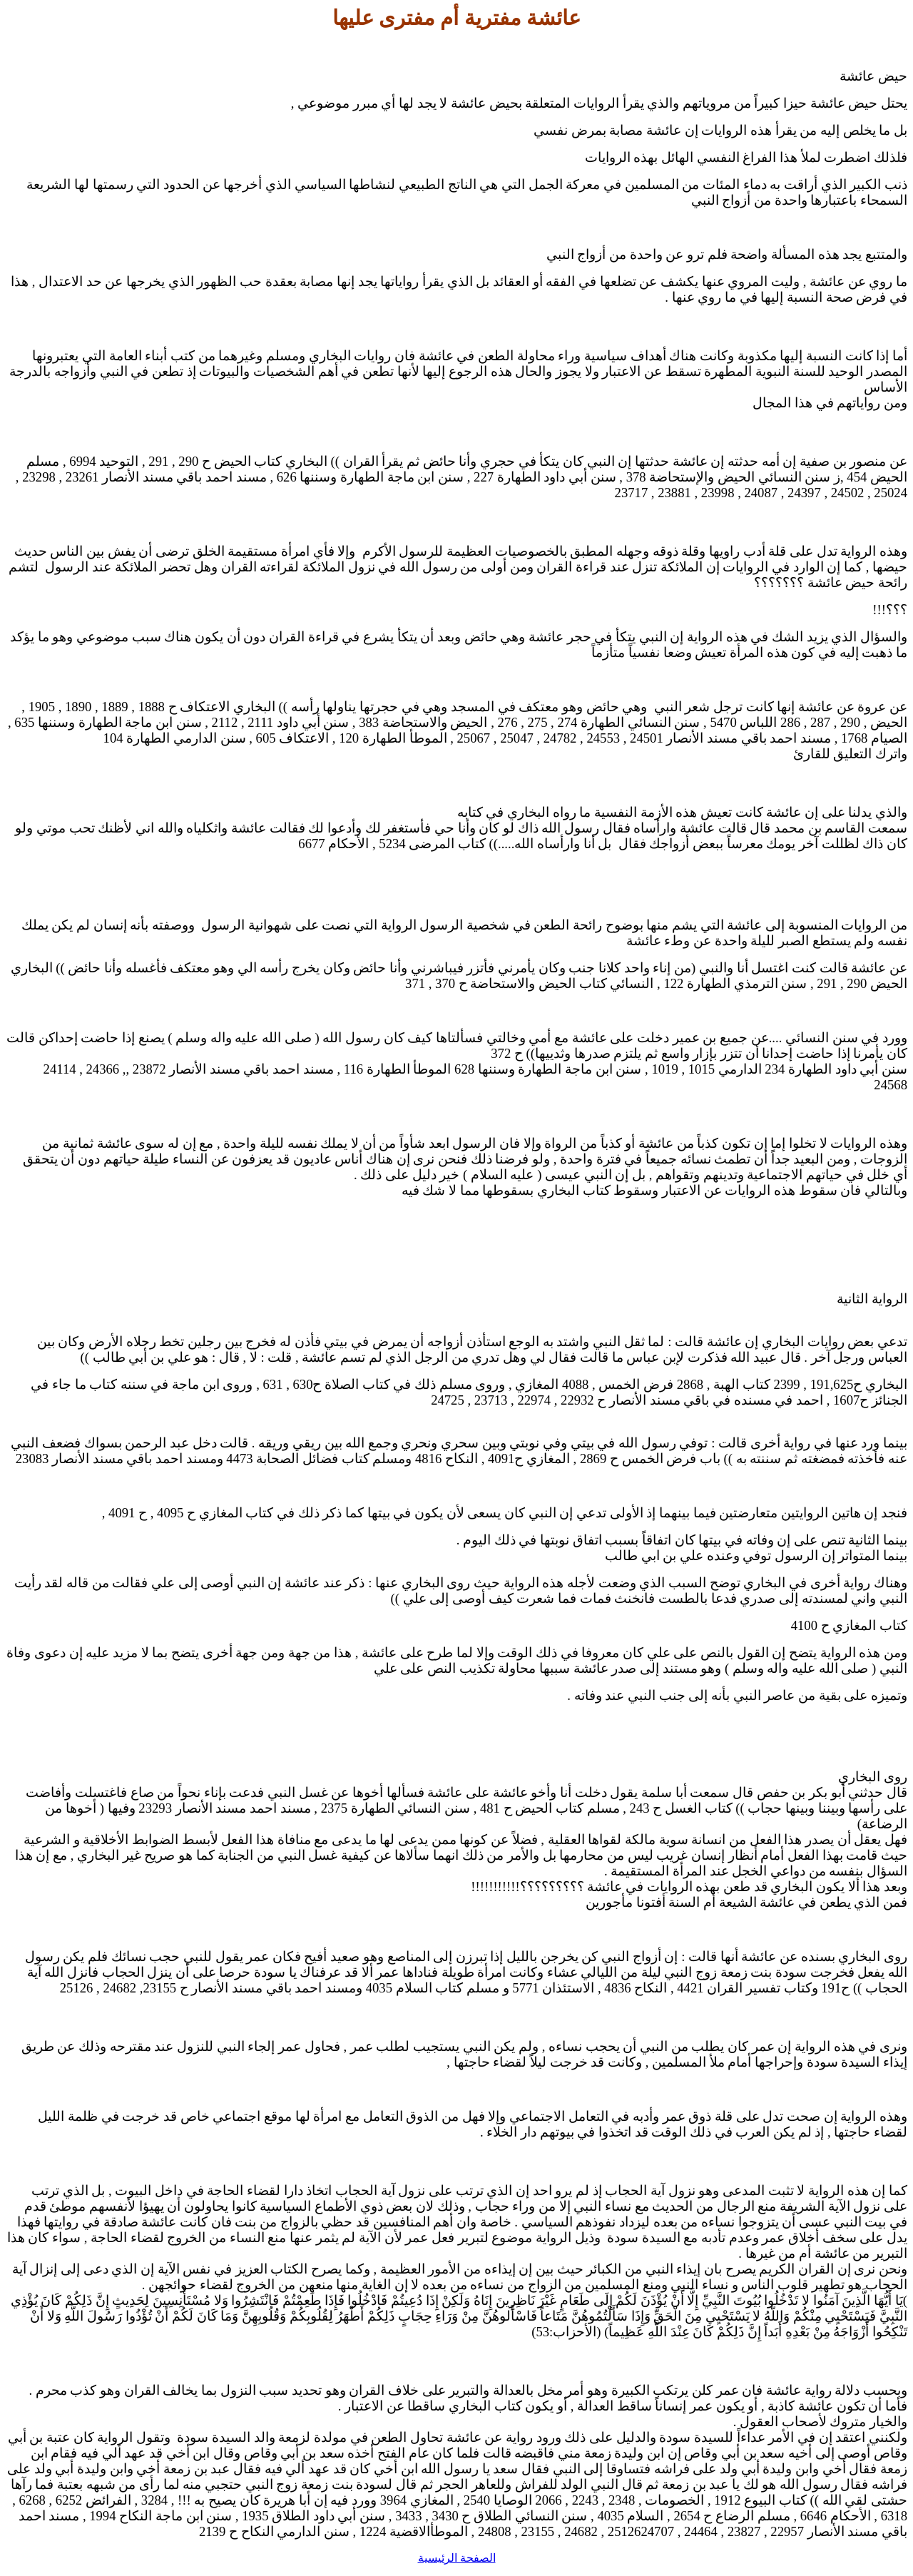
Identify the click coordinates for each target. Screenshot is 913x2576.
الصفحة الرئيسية (457, 2558)
